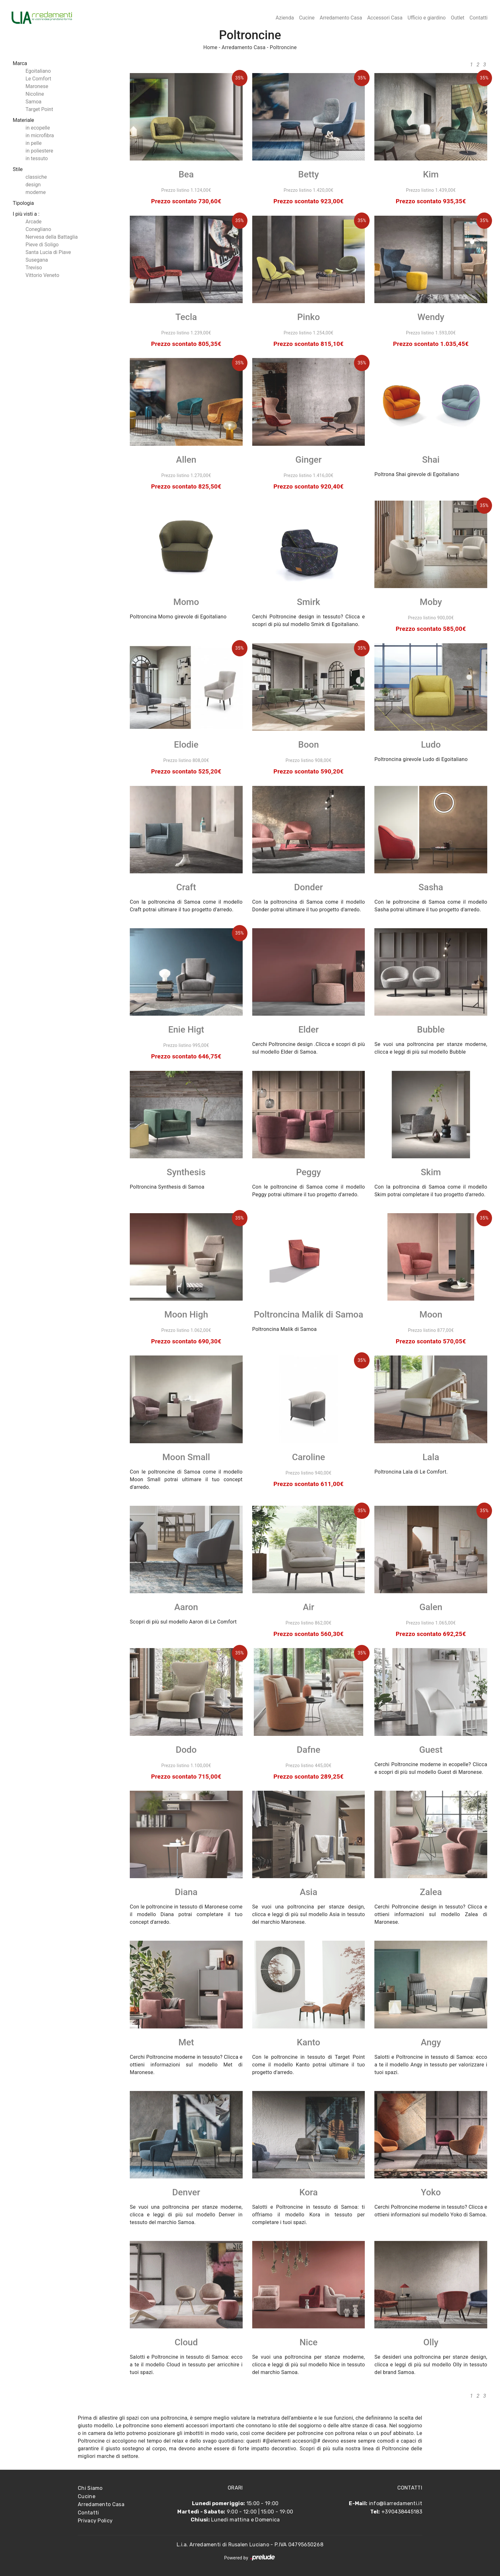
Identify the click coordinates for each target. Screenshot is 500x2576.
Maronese (37, 86)
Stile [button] (18, 169)
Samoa (33, 102)
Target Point (39, 109)
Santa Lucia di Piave (48, 252)
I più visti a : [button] (26, 214)
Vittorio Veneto (42, 275)
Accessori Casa (384, 18)
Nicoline (35, 94)
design (33, 185)
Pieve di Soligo (42, 245)
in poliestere (39, 151)
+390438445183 (401, 2512)
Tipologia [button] (23, 203)
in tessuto (37, 158)
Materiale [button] (23, 120)
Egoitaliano (38, 71)
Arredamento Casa (341, 18)
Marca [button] (20, 63)
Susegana (37, 260)
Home (210, 47)
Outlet (458, 18)
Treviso (34, 268)
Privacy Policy (95, 2521)
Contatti (478, 18)
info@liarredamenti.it (395, 2503)
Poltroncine (283, 47)
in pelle (33, 143)
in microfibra (40, 135)
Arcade (33, 222)
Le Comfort (38, 79)
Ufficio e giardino (427, 18)
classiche (36, 177)
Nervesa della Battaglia (52, 237)
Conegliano (38, 229)
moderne (36, 192)
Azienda (285, 18)
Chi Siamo (90, 2488)
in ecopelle (38, 128)
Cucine (307, 18)
